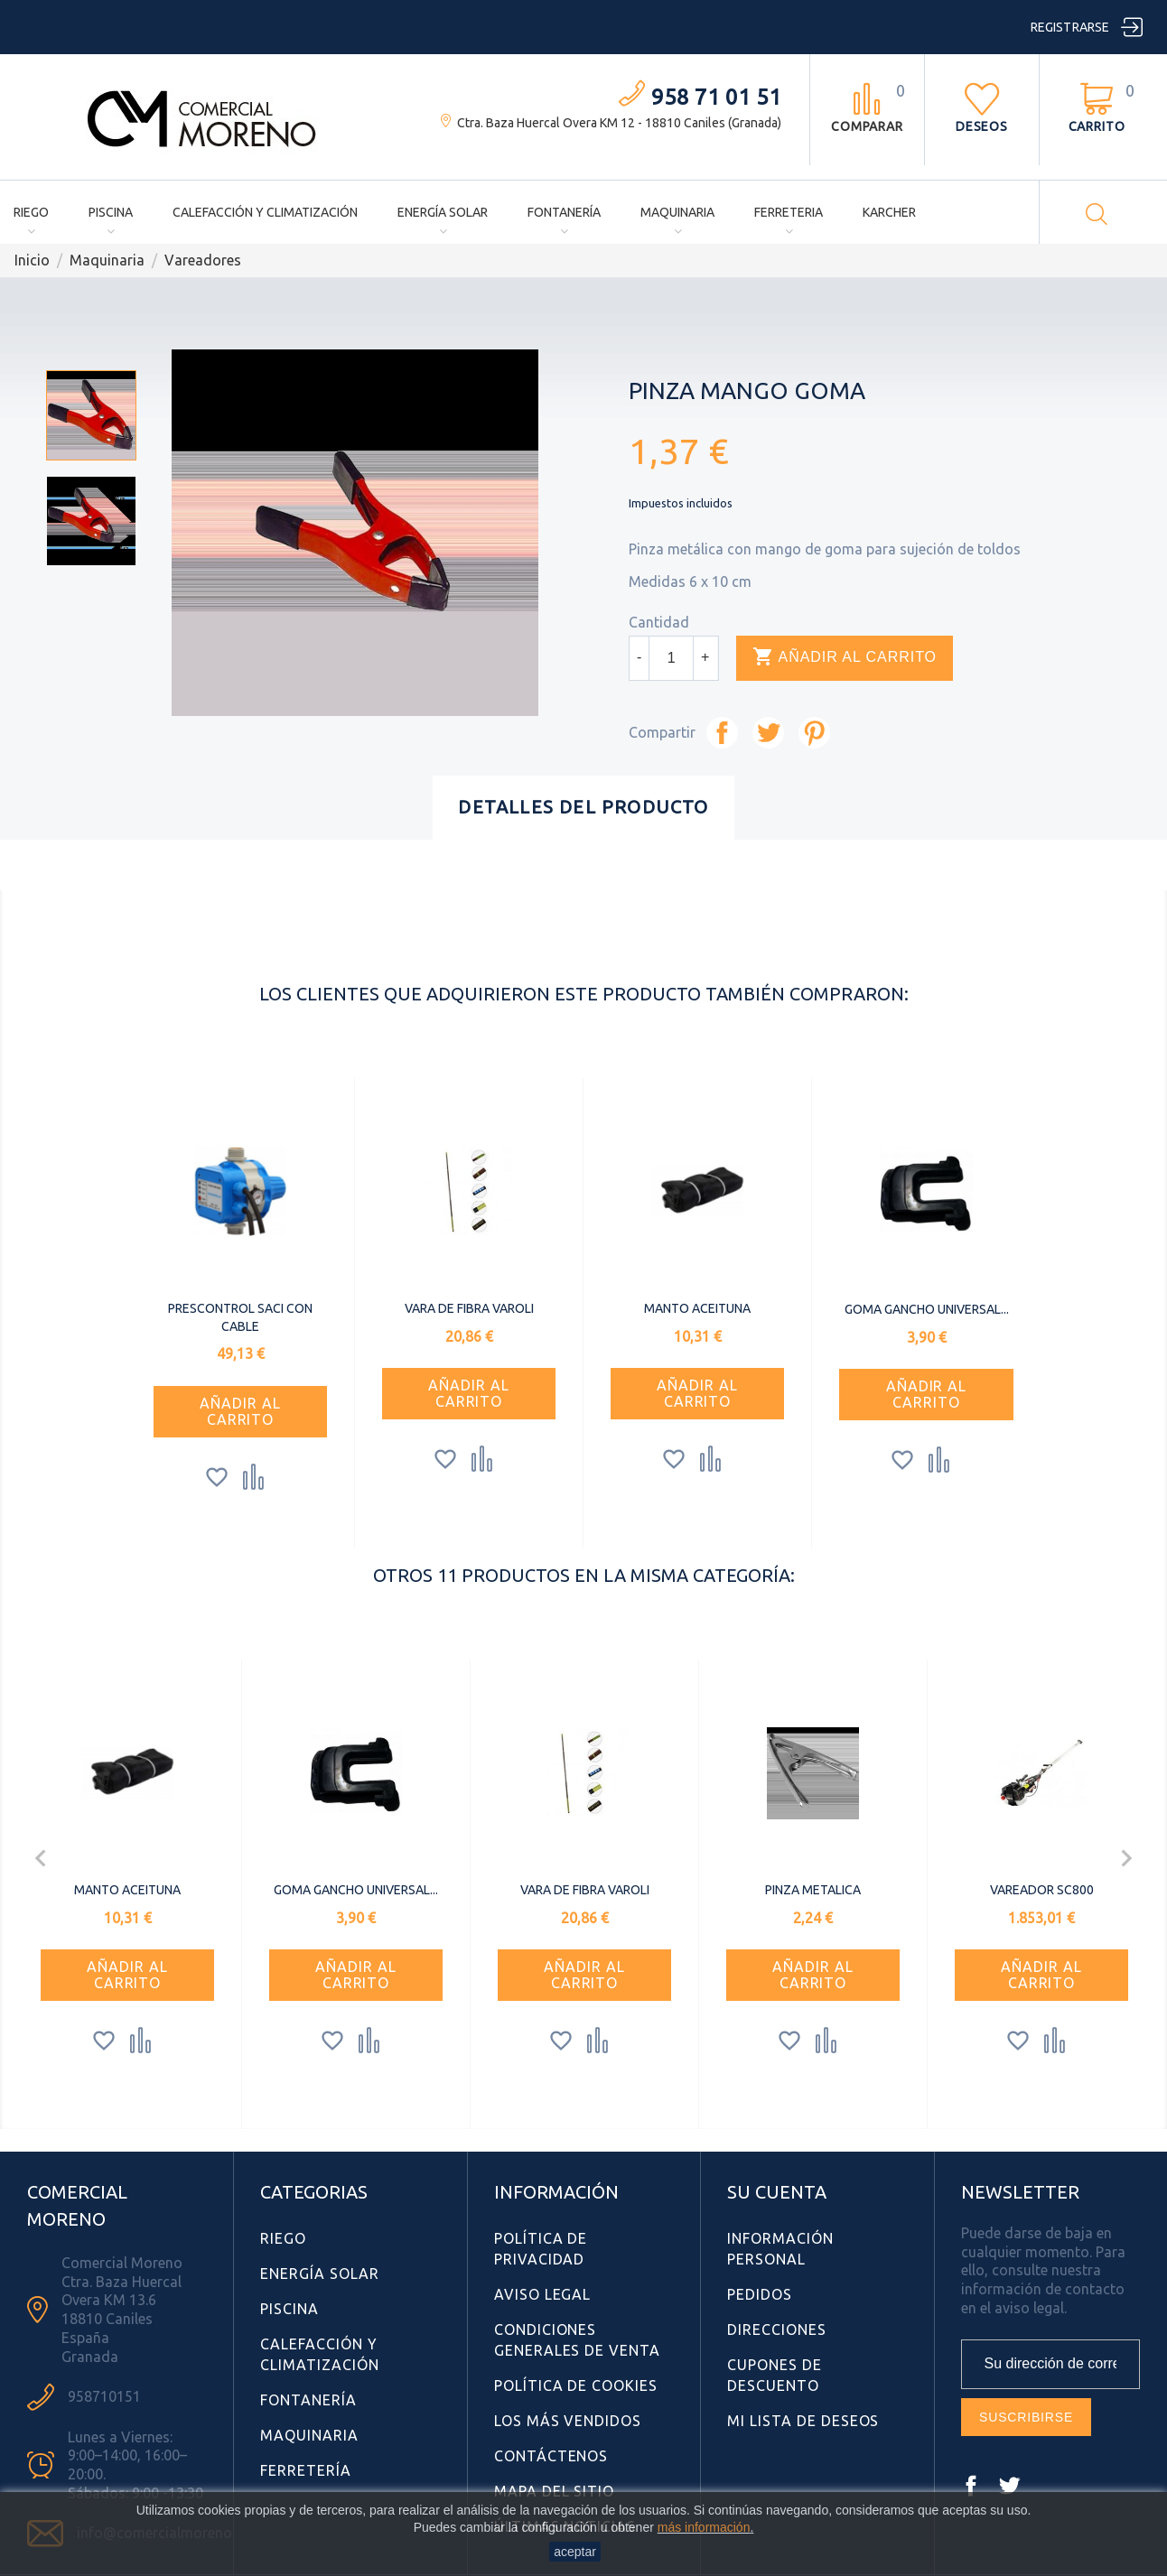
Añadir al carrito (844, 657)
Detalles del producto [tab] (583, 806)
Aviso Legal (543, 2294)
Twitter (1008, 2485)
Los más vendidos (567, 2421)
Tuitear (768, 733)
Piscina (111, 212)
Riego (31, 212)
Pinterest (814, 733)
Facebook (971, 2485)
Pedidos (759, 2294)
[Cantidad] (671, 658)
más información (704, 2527)
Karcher (889, 212)
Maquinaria (677, 212)
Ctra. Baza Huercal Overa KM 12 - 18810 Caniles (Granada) (619, 123)
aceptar (575, 2551)
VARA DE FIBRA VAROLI (469, 1308)
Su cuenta (776, 2191)
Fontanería (564, 212)
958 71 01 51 (716, 97)
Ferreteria (788, 212)
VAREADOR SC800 (1042, 1890)
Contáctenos (551, 2456)
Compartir (722, 733)
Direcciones (776, 2329)
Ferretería (305, 2470)
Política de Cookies (576, 2385)
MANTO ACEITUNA (697, 1308)
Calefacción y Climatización (265, 212)
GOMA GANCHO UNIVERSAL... (927, 1309)
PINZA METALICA (813, 1890)
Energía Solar (442, 212)
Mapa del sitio (554, 2491)
